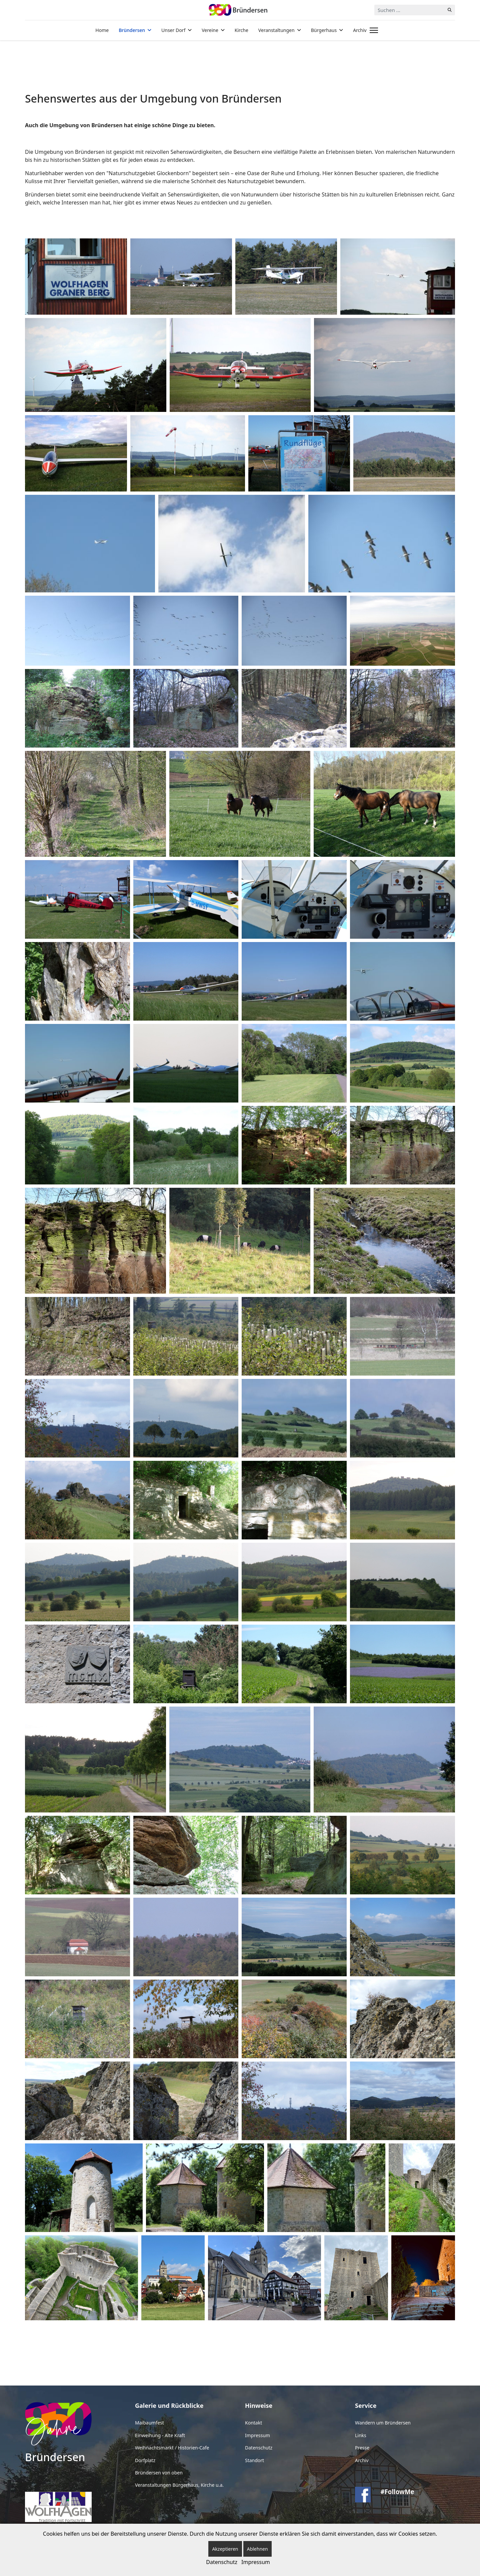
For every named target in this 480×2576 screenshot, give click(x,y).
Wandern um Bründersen (383, 2422)
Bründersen (132, 30)
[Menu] (372, 30)
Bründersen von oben (159, 2472)
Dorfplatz (145, 2460)
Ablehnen (257, 2549)
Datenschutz (258, 2447)
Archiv (360, 30)
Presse (362, 2447)
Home (102, 30)
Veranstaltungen (276, 30)
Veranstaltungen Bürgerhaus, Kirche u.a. (179, 2485)
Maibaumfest (149, 2422)
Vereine (210, 30)
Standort (254, 2460)
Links (360, 2435)
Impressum (257, 2435)
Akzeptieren (225, 2549)
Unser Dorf (173, 30)
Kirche (241, 30)
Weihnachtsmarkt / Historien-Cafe (172, 2447)
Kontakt (253, 2422)
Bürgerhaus (324, 30)
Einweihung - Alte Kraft (160, 2435)
